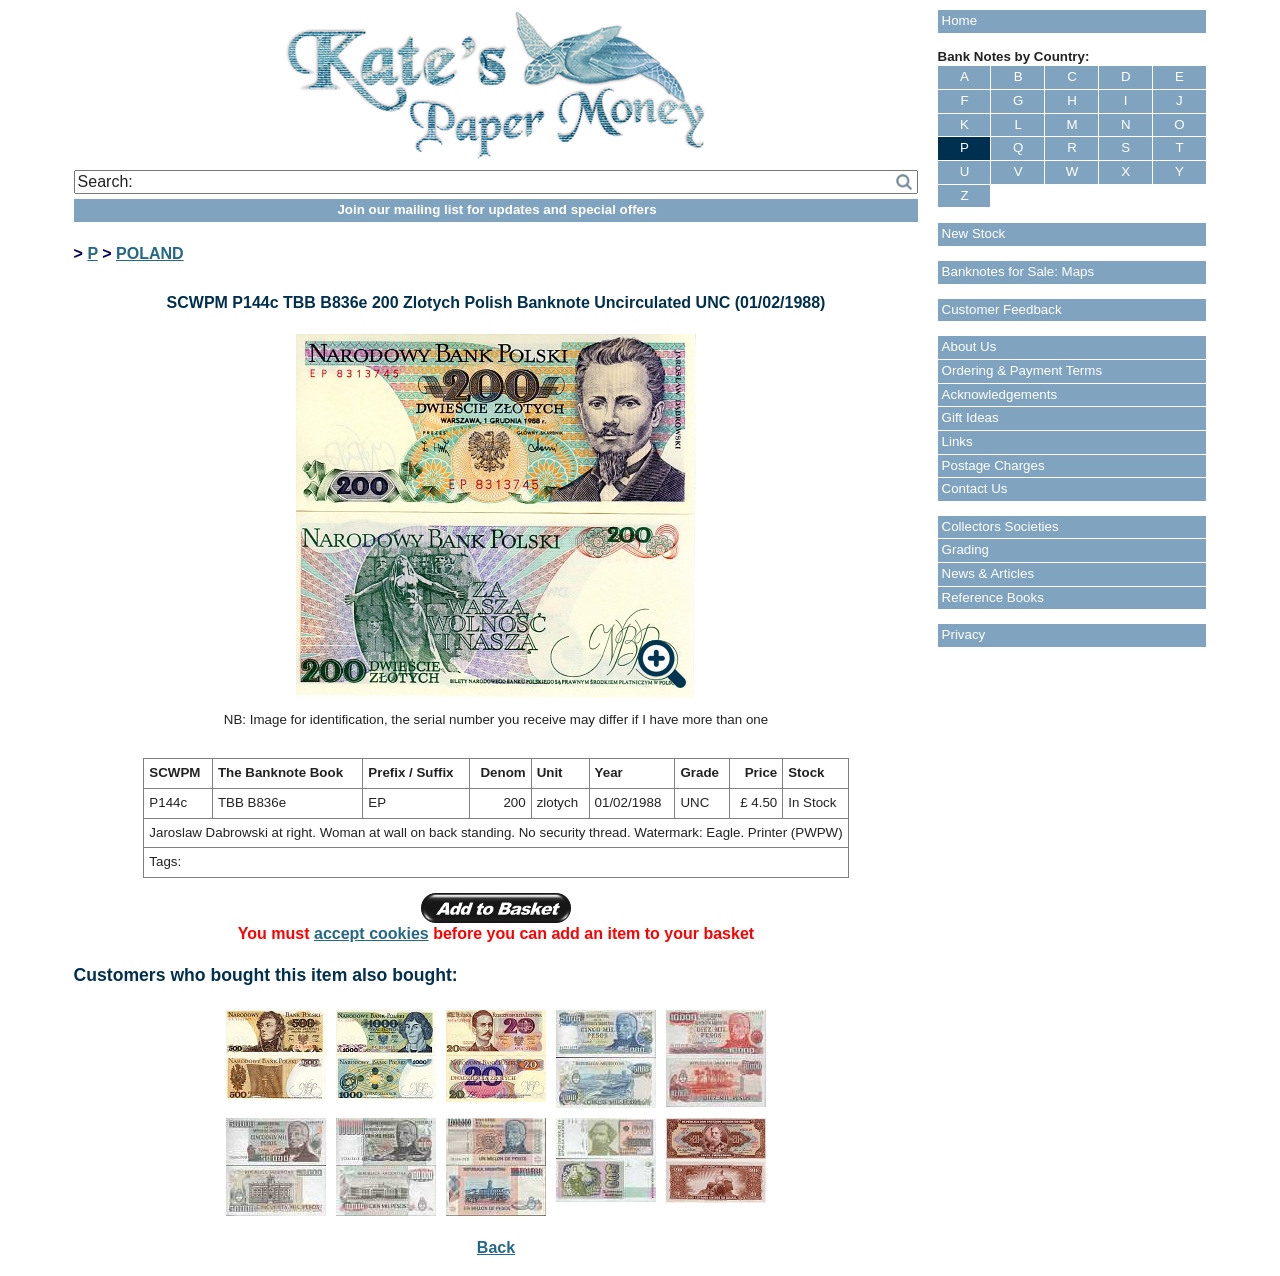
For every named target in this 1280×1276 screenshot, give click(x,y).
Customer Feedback (1002, 309)
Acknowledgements (1000, 394)
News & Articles (988, 573)
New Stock (974, 233)
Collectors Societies (1000, 526)
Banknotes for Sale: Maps (1018, 271)
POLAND (150, 253)
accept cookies (371, 933)
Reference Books (993, 597)
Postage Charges (993, 465)
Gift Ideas (970, 417)
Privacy (964, 634)
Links (957, 441)
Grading (965, 549)
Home (960, 20)
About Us (969, 346)
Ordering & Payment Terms (1022, 370)
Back (496, 1247)
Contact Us (975, 488)
